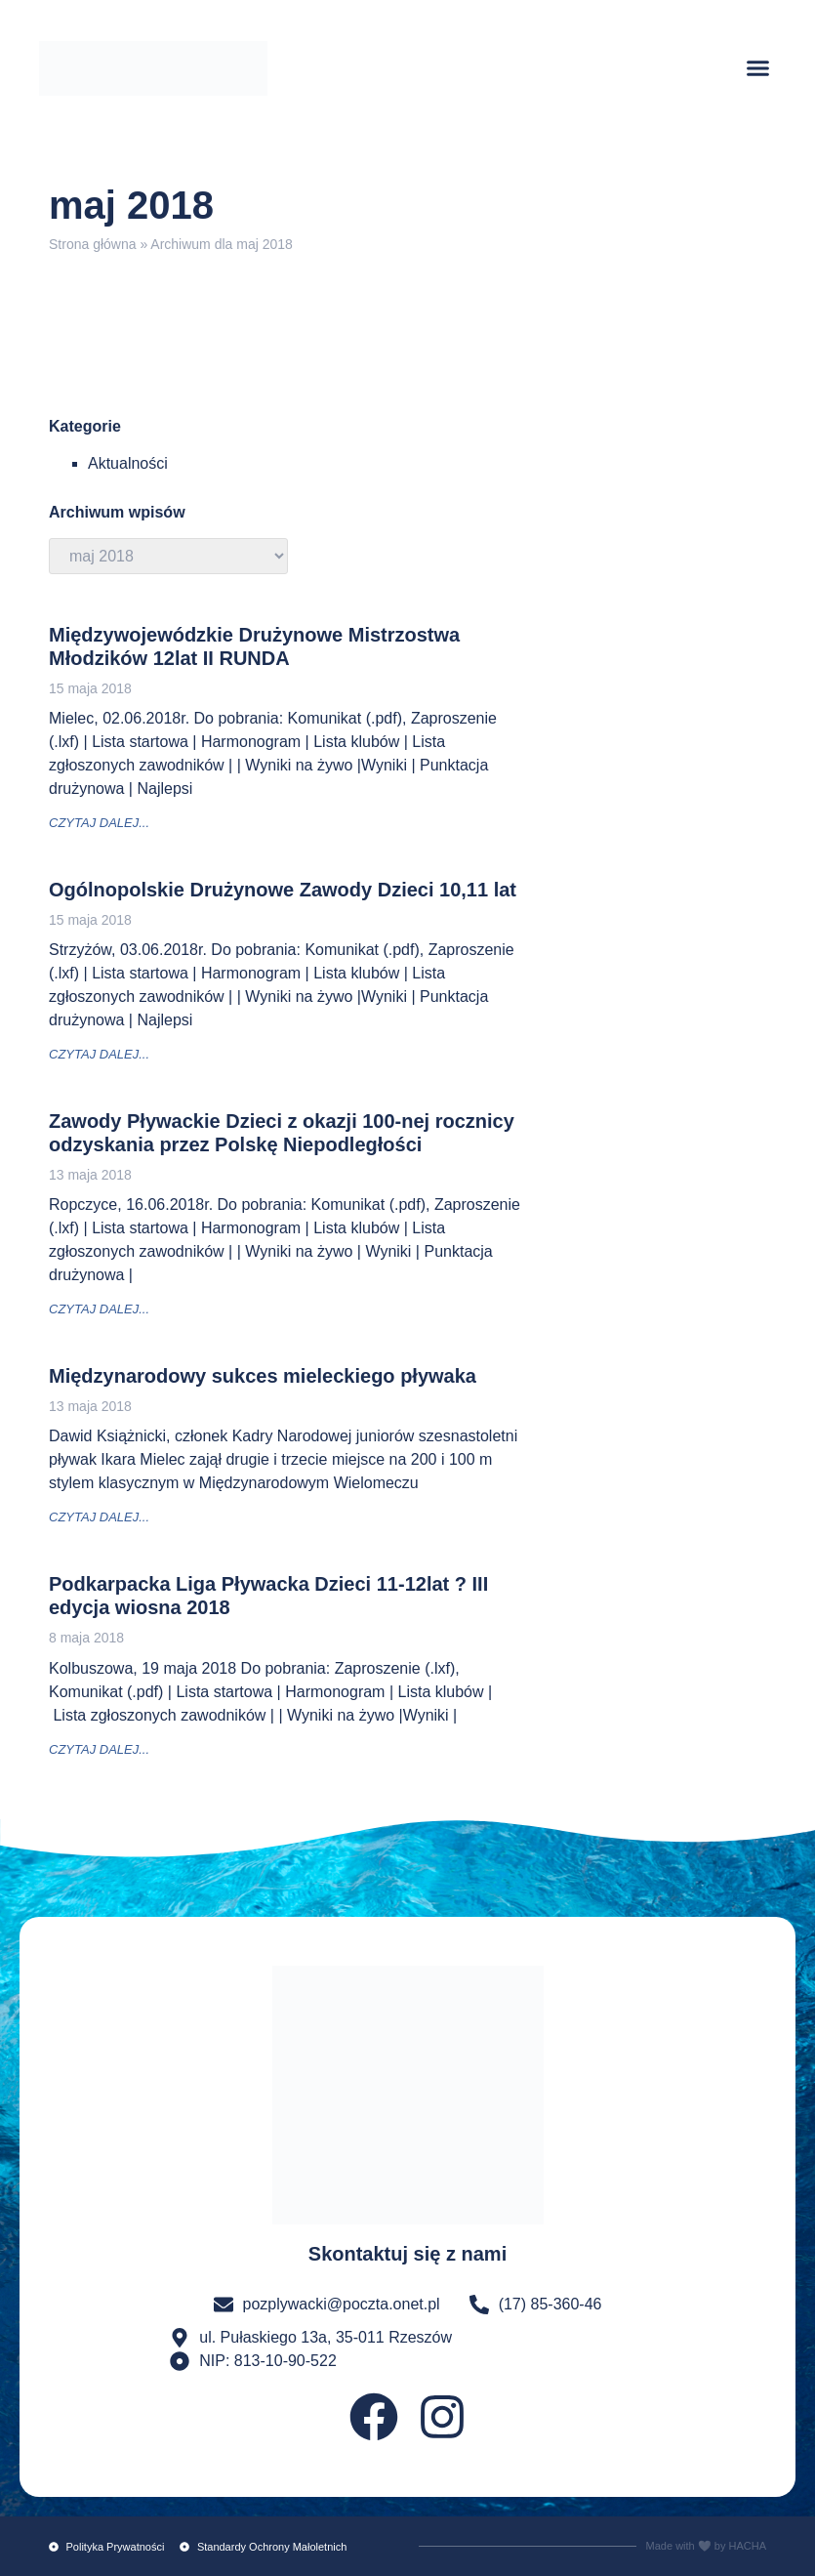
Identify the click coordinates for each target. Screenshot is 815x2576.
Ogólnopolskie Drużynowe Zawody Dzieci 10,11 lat (282, 889)
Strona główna (93, 244)
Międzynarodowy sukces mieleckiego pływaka (262, 1376)
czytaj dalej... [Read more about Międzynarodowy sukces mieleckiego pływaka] (99, 1517)
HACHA (747, 2546)
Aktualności (128, 463)
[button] (758, 68)
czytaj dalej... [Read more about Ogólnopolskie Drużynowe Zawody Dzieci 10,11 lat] (99, 1054)
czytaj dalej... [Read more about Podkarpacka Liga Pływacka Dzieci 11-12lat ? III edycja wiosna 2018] (99, 1749)
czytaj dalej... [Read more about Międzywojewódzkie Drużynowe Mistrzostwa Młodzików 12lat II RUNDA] (99, 822)
